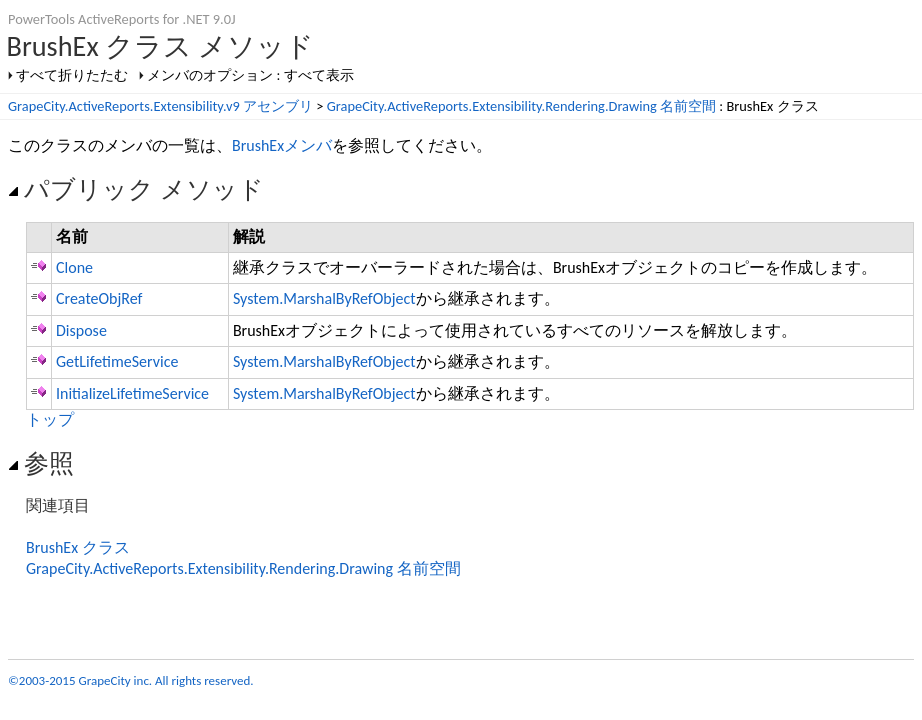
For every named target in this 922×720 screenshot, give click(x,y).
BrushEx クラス (78, 547)
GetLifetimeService (117, 361)
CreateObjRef (99, 298)
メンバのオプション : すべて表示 (250, 75)
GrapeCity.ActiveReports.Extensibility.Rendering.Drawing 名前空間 (521, 106)
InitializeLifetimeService (132, 393)
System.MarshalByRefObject (324, 298)
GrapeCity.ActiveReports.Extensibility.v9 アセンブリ (160, 106)
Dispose (81, 330)
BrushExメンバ (282, 145)
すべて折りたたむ (72, 75)
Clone (74, 267)
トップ (50, 419)
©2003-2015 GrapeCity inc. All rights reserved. (131, 680)
